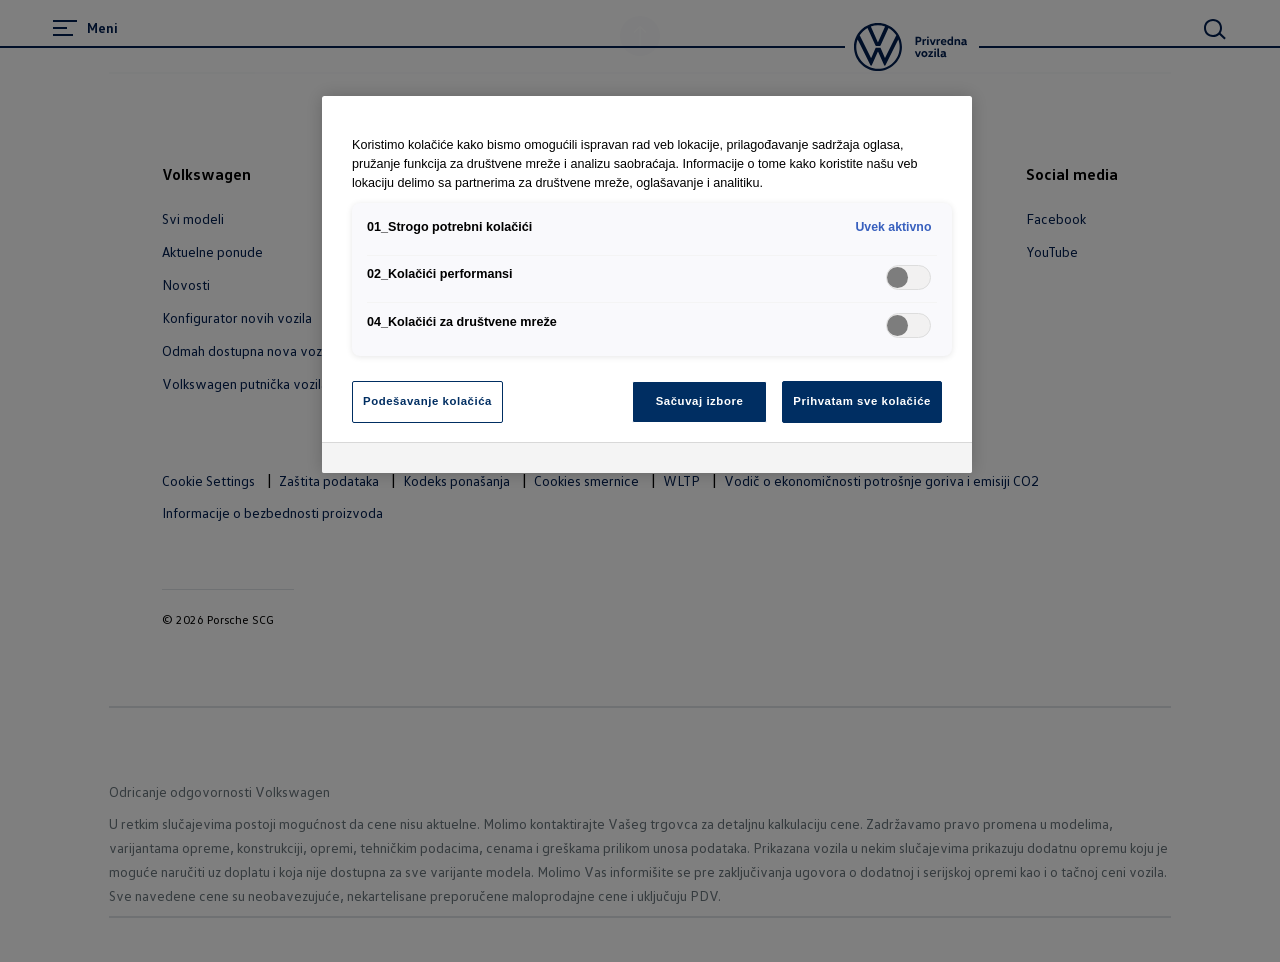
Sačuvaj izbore (700, 401)
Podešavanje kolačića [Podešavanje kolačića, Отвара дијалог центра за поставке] (427, 401)
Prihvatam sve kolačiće (862, 401)
